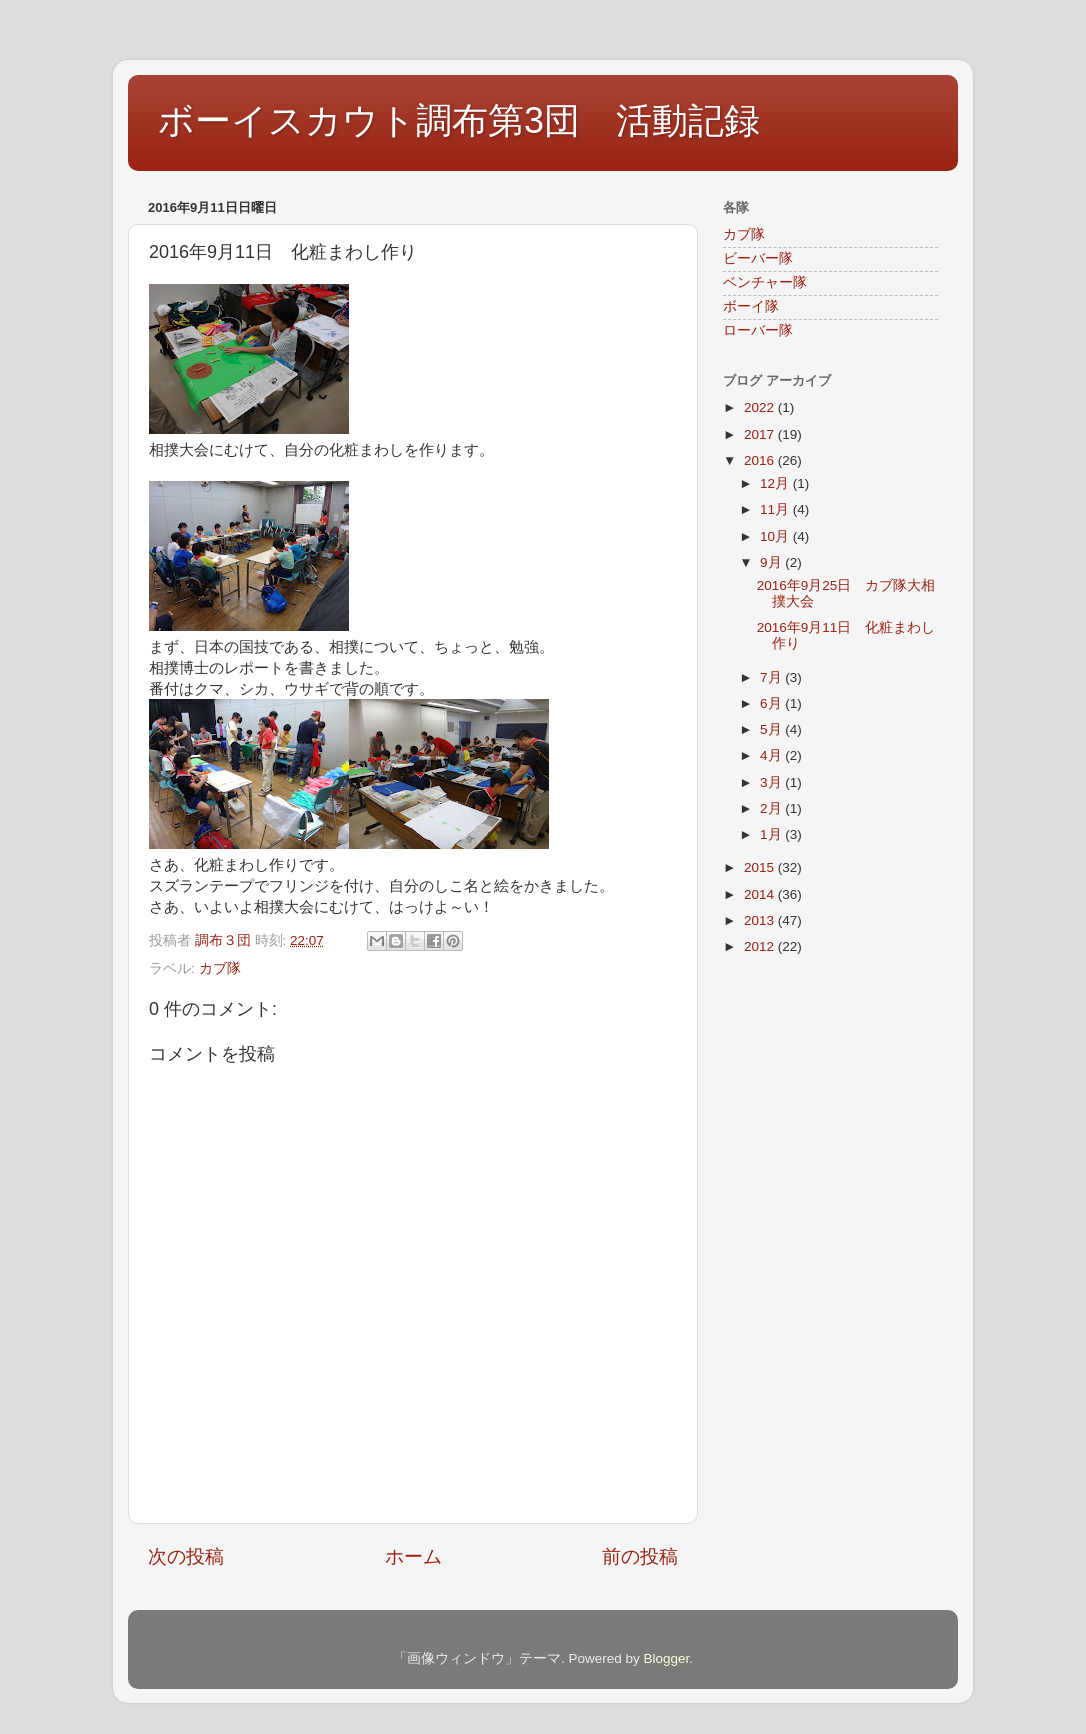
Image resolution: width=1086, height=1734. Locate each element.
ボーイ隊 (751, 306)
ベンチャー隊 (765, 282)
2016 (761, 460)
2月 (772, 808)
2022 (761, 407)
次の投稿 (186, 1556)
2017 (761, 434)
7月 (772, 677)
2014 (761, 894)
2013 (761, 920)
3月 (772, 782)
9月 (772, 562)
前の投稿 (640, 1556)
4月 (772, 755)
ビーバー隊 (758, 258)
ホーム (413, 1556)
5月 (772, 729)
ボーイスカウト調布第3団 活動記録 (459, 120)
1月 (772, 834)
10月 (776, 536)
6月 (772, 703)
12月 (776, 483)
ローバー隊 (758, 330)
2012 (761, 946)
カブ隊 (220, 968)
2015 (761, 867)
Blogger (666, 1658)
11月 (776, 509)
